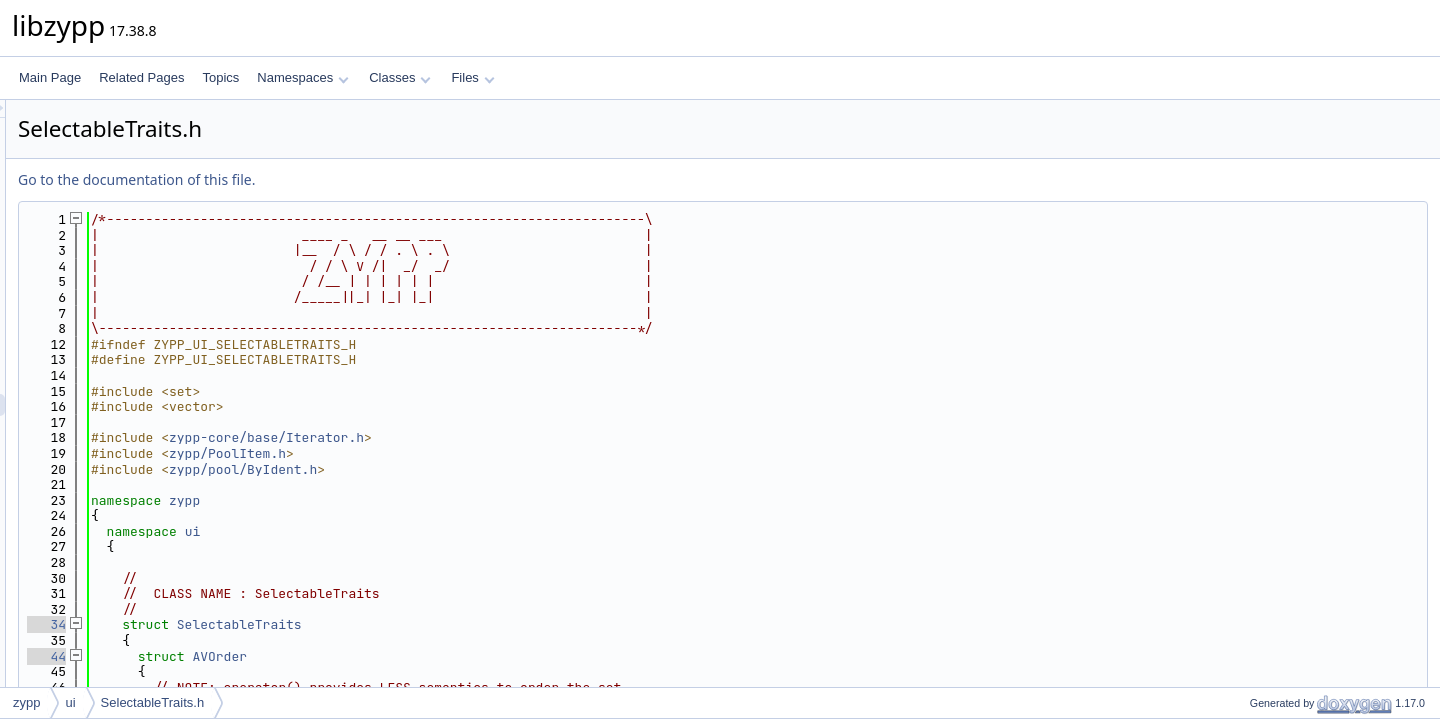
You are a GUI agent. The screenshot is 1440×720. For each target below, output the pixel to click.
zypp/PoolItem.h (477, 453)
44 (296, 656)
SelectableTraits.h (153, 702)
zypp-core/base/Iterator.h (516, 437)
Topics (220, 77)
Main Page (50, 77)
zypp (434, 500)
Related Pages (141, 77)
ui (443, 531)
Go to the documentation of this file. (386, 179)
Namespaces (302, 77)
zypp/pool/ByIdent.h (493, 469)
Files (472, 77)
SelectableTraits (489, 624)
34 (296, 624)
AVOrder (469, 656)
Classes (400, 77)
